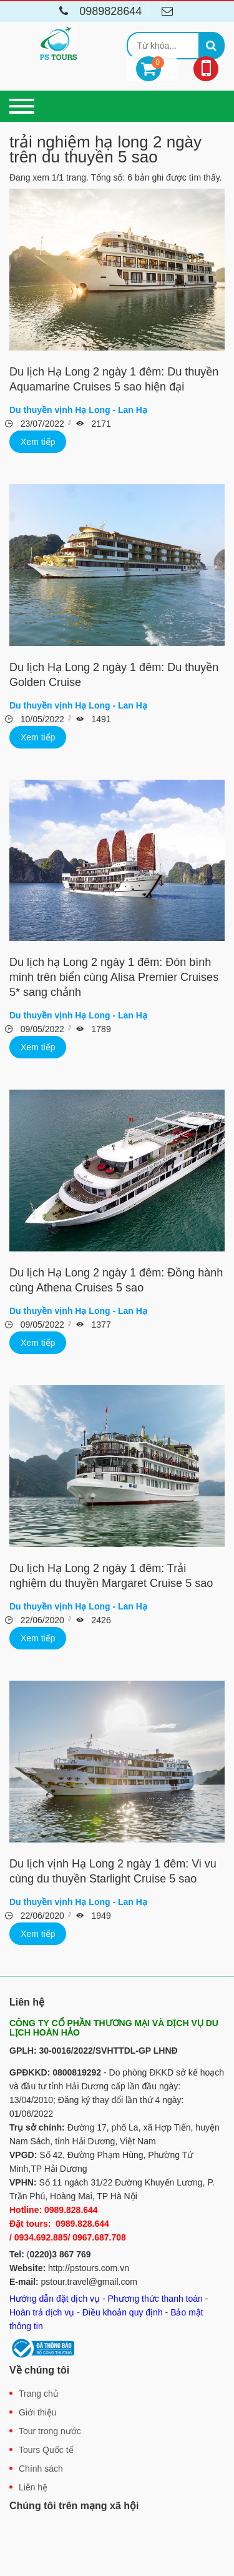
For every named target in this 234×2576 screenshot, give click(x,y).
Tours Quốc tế (46, 2450)
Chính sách (41, 2469)
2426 (100, 1620)
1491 (100, 719)
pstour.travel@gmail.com (89, 2282)
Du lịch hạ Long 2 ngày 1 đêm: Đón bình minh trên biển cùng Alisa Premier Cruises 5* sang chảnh (113, 977)
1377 (100, 1325)
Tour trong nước (50, 2431)
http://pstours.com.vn (88, 2268)
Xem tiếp (38, 442)
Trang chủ (39, 2394)
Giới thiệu (38, 2412)
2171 (100, 424)
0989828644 (98, 11)
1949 (100, 1916)
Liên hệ (33, 2487)
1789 (100, 1029)
